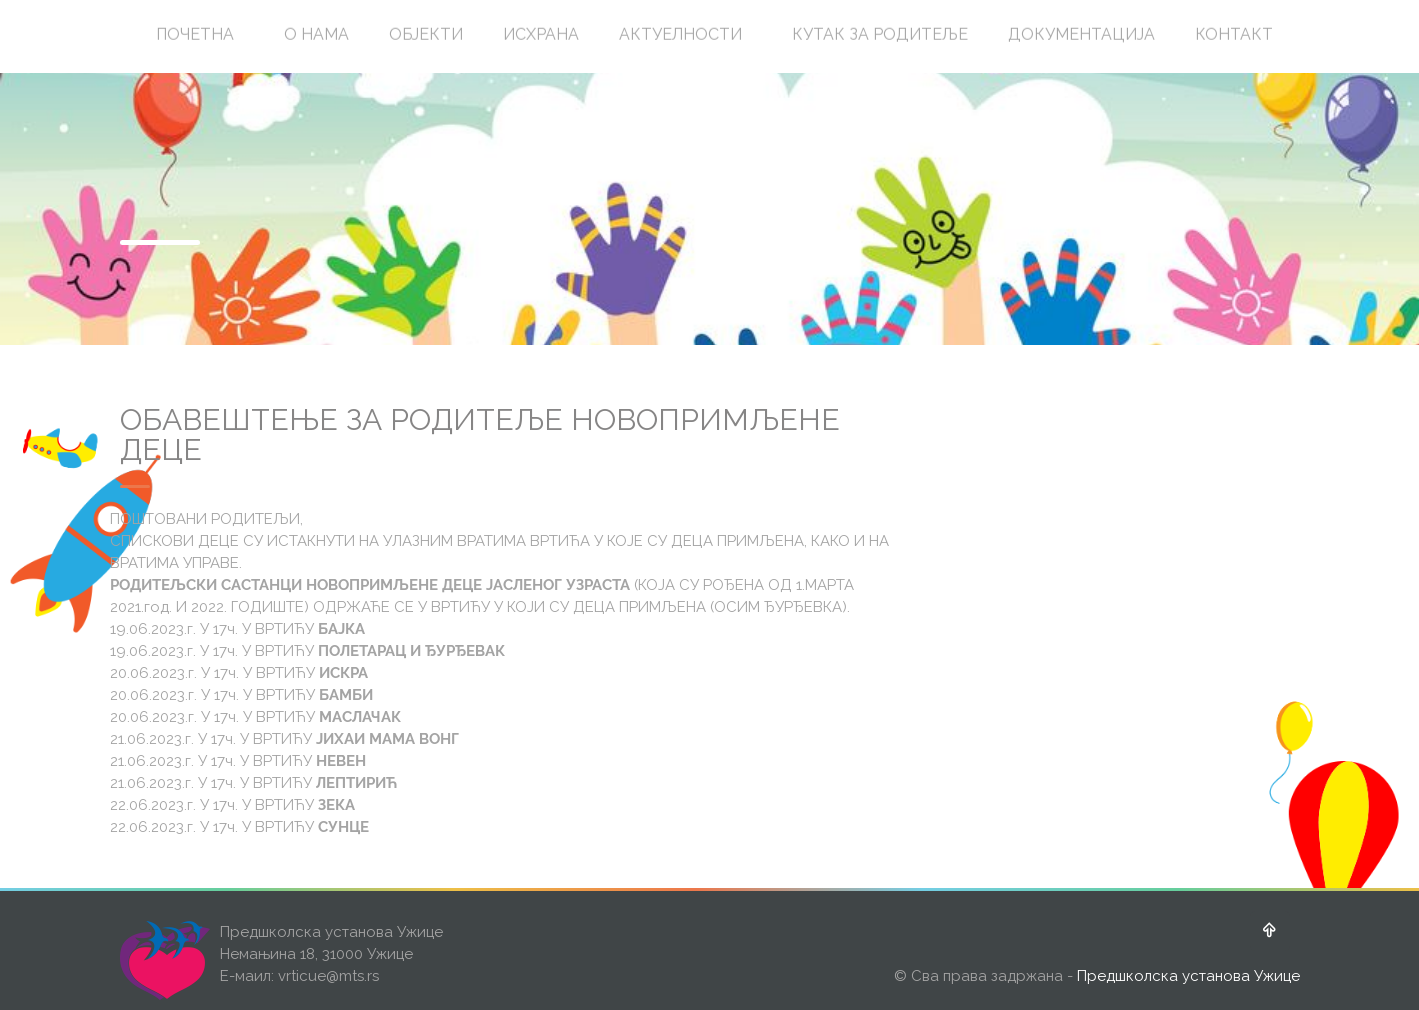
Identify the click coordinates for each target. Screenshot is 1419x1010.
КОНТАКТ (1234, 33)
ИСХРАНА (541, 33)
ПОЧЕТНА (195, 33)
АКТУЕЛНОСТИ (680, 33)
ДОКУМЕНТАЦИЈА (1081, 33)
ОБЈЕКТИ (426, 33)
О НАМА (316, 33)
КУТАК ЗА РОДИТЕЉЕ (880, 33)
